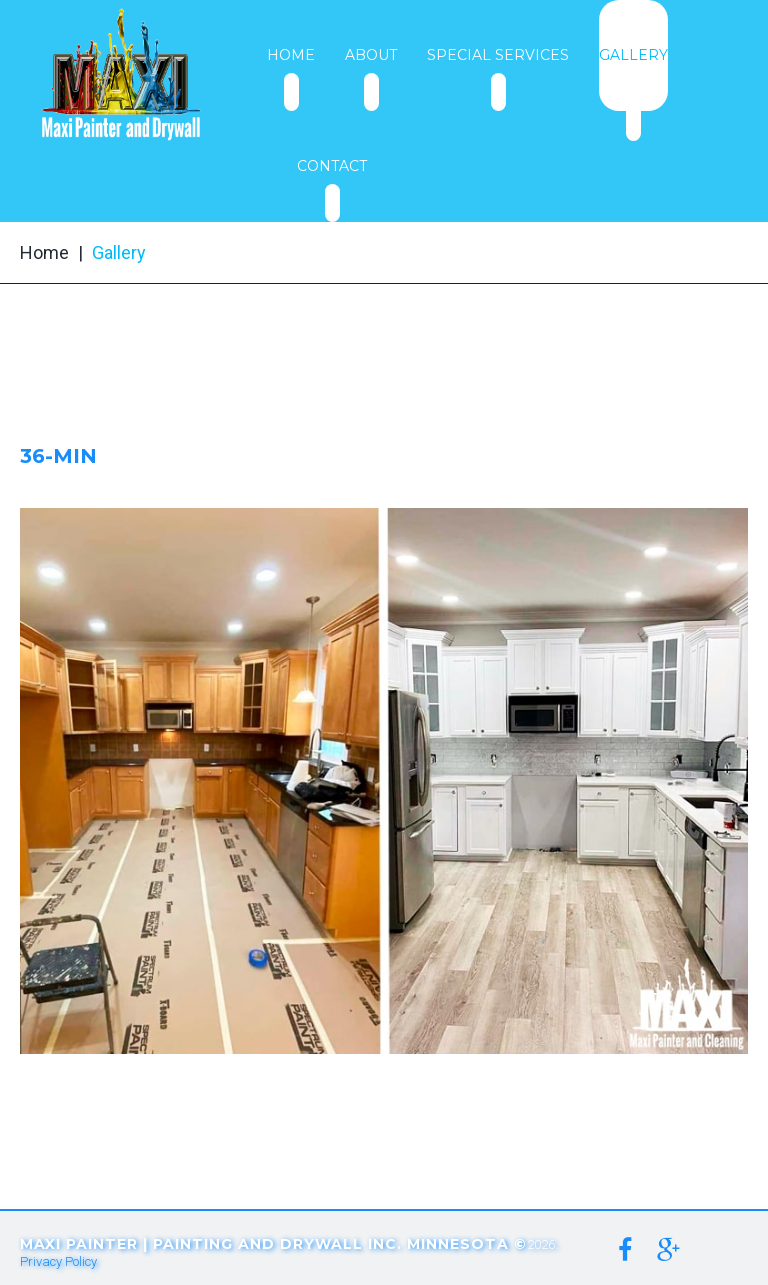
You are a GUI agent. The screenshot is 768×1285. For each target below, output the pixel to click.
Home (44, 252)
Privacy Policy (58, 1261)
